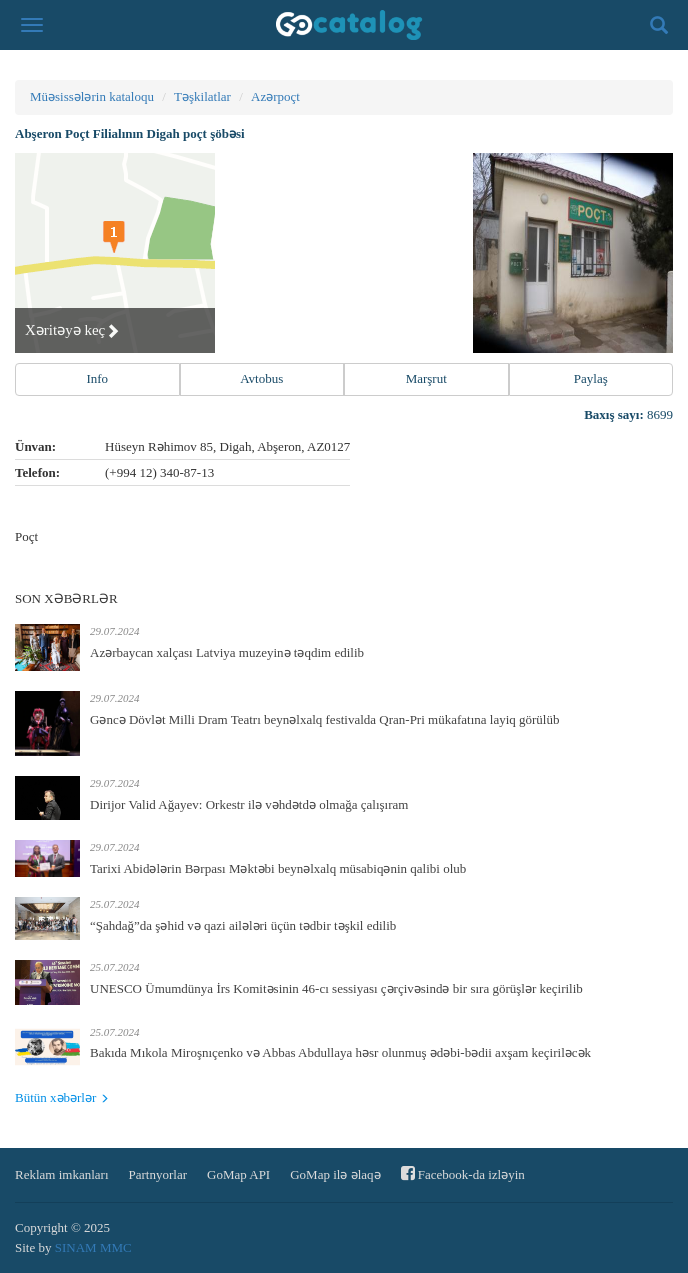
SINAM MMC (93, 1247)
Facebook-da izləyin (463, 1173)
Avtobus (261, 378)
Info (97, 378)
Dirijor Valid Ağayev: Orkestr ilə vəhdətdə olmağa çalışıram (249, 804)
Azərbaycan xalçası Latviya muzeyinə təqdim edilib (227, 652)
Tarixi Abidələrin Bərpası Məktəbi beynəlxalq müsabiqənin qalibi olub (278, 868)
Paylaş (591, 378)
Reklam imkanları (62, 1174)
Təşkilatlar (202, 96)
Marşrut (426, 378)
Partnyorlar (158, 1174)
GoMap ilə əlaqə (335, 1174)
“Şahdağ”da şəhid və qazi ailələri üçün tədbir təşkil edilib (243, 925)
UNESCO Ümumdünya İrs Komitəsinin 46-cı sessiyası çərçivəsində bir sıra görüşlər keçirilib (336, 988)
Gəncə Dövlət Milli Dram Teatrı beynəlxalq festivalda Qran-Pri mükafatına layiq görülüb (324, 719)
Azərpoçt (275, 96)
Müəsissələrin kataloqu (92, 96)
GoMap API (238, 1174)
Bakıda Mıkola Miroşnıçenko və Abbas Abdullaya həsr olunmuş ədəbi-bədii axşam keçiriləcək (340, 1052)
